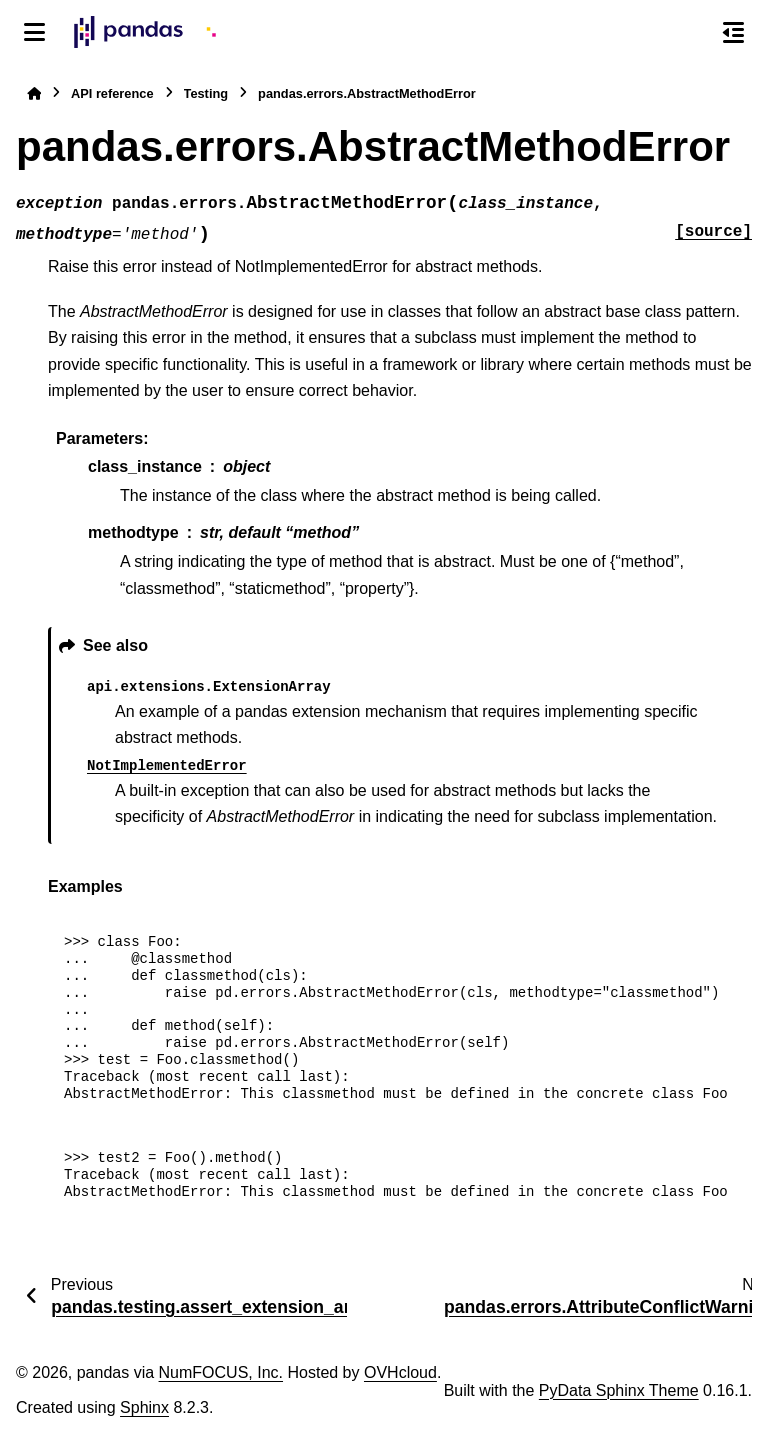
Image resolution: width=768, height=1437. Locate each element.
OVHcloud (400, 1372)
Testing (206, 93)
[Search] (691, 33)
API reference (112, 93)
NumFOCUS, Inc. (221, 1372)
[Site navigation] (34, 32)
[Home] (34, 93)
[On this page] (733, 32)
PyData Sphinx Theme (619, 1390)
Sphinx (144, 1407)
